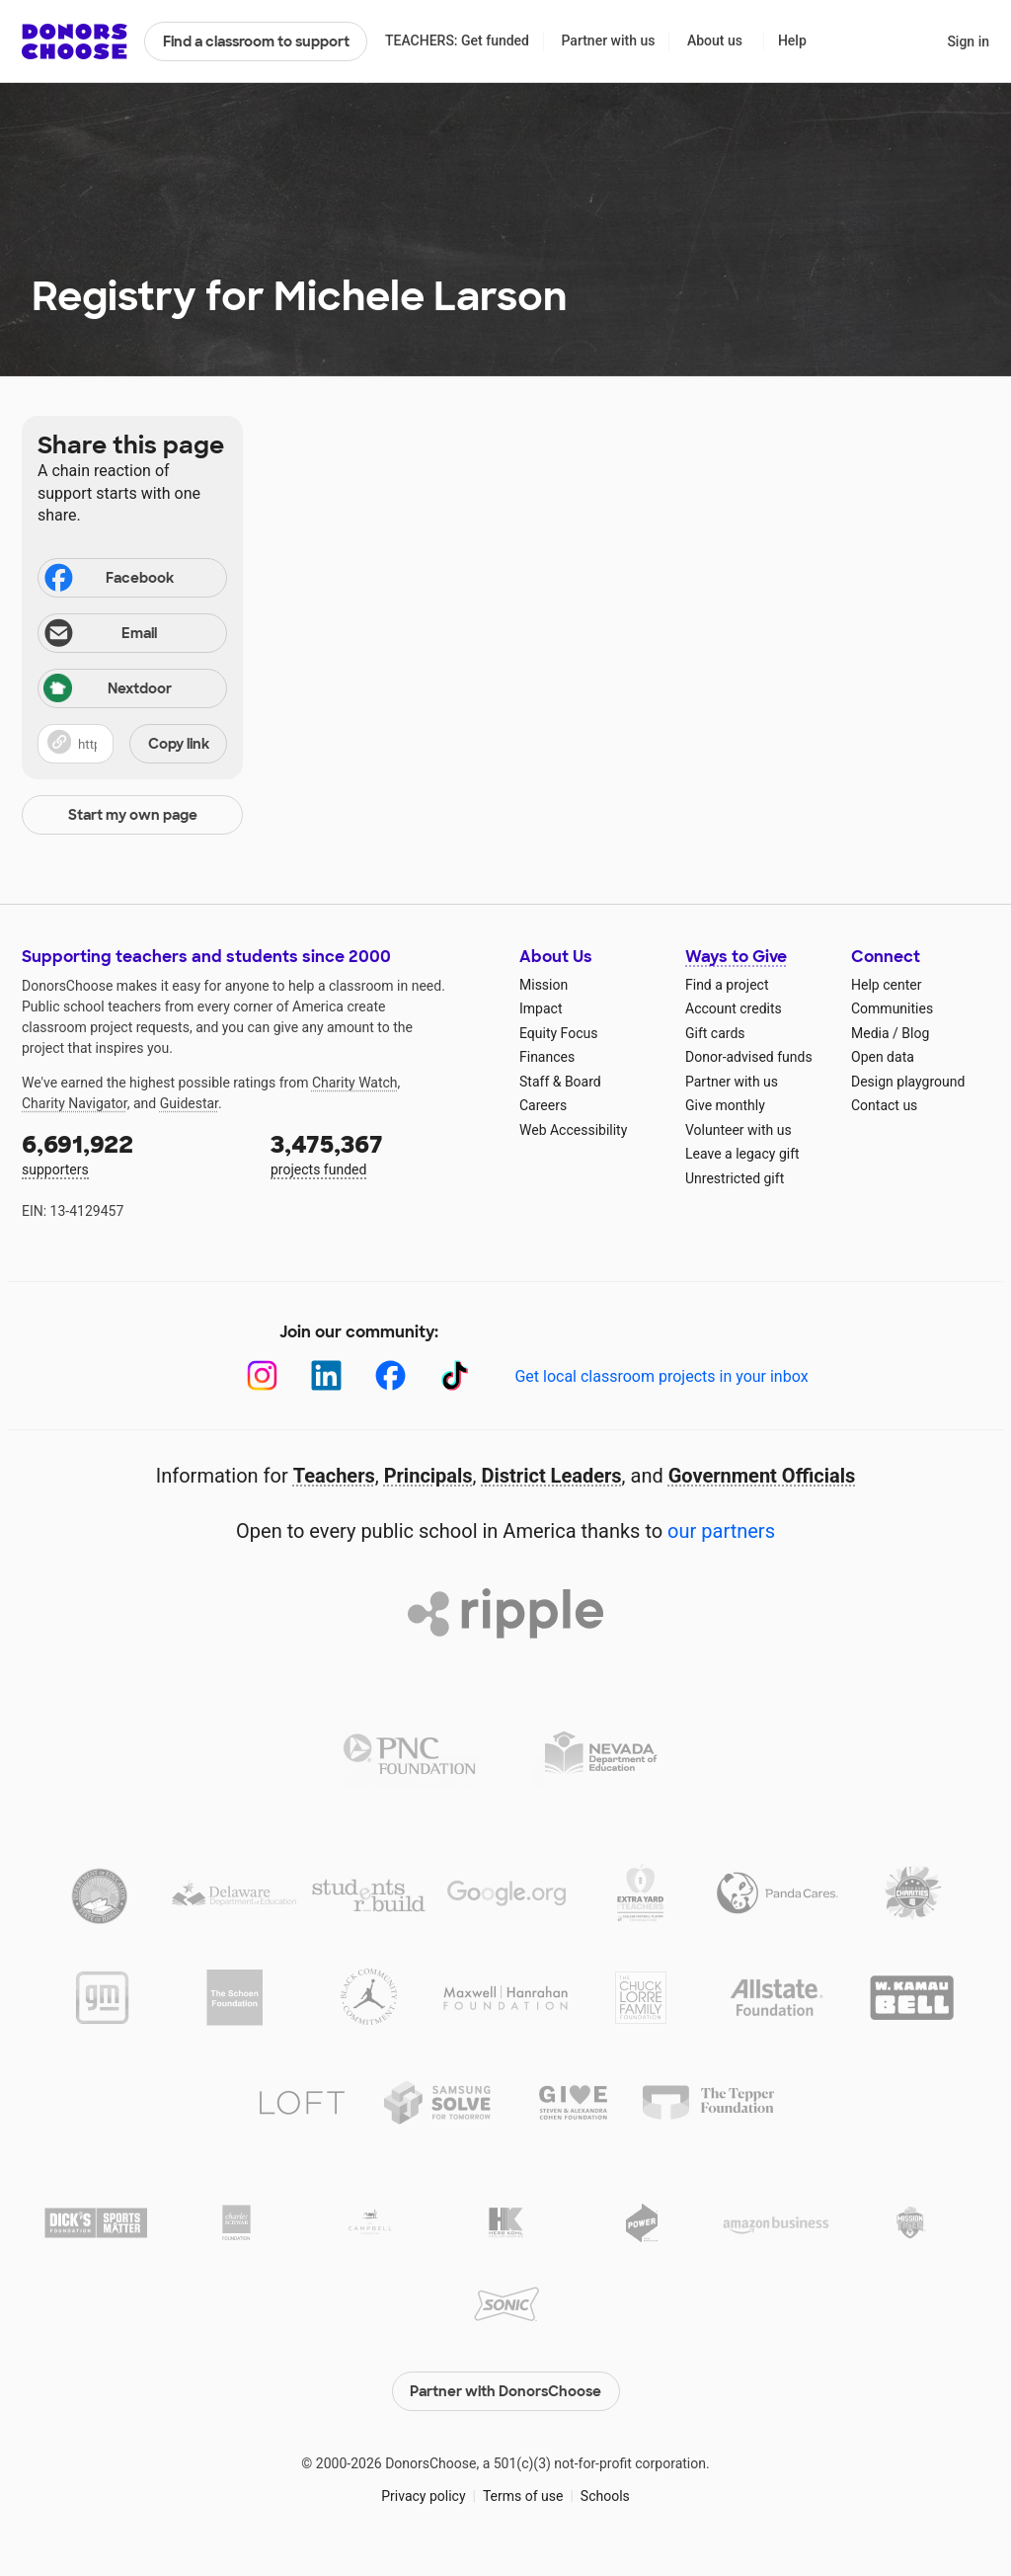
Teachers (334, 1476)
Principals (428, 1476)
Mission (543, 985)
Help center (886, 985)
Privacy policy (423, 2496)
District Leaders (552, 1476)
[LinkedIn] (326, 1375)
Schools (605, 2496)
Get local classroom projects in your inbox (661, 1376)
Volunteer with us (738, 1130)
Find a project (726, 985)
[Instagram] (262, 1375)
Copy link (178, 744)
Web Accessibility (573, 1130)
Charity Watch (355, 1082)
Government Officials (762, 1476)
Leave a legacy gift (742, 1154)
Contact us (884, 1105)
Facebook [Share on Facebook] (107, 580)
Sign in (968, 41)
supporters (132, 1153)
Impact (540, 1008)
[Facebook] (390, 1375)
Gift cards (715, 1033)
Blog (915, 1033)
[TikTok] (455, 1375)
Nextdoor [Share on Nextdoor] (107, 690)
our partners (721, 1531)
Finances (547, 1057)
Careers (543, 1105)
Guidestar (189, 1103)
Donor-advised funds (749, 1057)
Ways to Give (736, 956)
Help (792, 40)
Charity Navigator (74, 1103)
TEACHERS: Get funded (457, 40)
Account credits (733, 1008)
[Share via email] (132, 633)
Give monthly (725, 1105)
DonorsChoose (74, 41)
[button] (132, 744)
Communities (892, 1008)
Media (870, 1033)
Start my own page (132, 815)
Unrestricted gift (734, 1178)
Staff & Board (560, 1081)
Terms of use (523, 2496)
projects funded (381, 1153)
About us (714, 40)
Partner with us (609, 40)
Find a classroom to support (256, 41)
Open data (882, 1057)
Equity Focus (558, 1033)
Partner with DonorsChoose (505, 2391)
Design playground (908, 1081)
